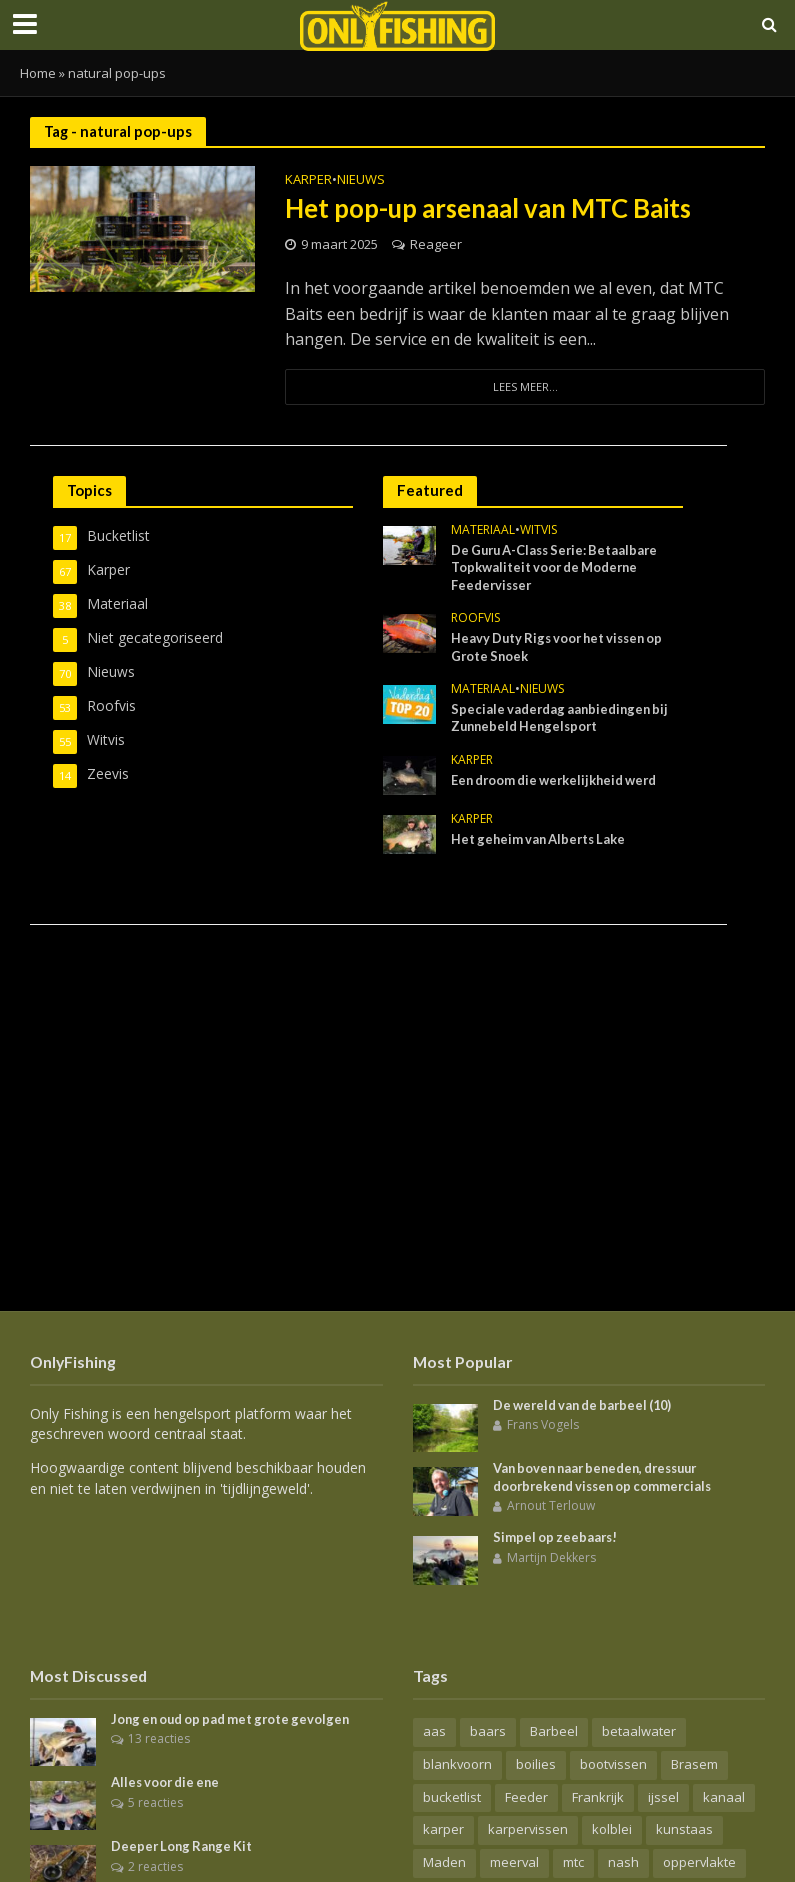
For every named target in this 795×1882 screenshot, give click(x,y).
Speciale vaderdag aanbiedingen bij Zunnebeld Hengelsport (563, 719)
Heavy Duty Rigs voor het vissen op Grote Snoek (563, 648)
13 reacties (159, 1739)
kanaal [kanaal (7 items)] (724, 1797)
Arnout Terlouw (551, 1506)
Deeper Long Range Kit (184, 1847)
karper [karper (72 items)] (443, 1830)
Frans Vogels (543, 1424)
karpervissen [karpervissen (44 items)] (528, 1830)
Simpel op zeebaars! (557, 1538)
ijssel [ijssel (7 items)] (663, 1797)
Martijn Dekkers (551, 1557)
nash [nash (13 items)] (623, 1863)
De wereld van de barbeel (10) (587, 1405)
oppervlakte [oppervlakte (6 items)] (699, 1863)
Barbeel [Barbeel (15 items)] (554, 1731)
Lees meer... (525, 386)
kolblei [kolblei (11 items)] (612, 1830)
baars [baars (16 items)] (488, 1731)
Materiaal (483, 531)
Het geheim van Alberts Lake (542, 841)
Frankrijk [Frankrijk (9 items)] (598, 1797)
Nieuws (361, 180)
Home (38, 73)
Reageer (436, 244)
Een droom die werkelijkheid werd (558, 782)
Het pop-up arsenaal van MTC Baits (492, 208)
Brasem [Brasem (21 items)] (694, 1764)
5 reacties (155, 1802)
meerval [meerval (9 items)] (514, 1863)
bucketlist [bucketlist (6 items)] (452, 1797)
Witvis (538, 531)
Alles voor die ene (168, 1783)
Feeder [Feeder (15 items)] (526, 1797)
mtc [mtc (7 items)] (573, 1863)
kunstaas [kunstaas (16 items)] (684, 1830)
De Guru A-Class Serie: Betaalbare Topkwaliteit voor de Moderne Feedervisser (559, 567)
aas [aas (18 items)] (434, 1731)
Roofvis (475, 619)
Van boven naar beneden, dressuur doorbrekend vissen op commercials (607, 1477)
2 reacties (155, 1866)
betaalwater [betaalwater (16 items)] (639, 1731)
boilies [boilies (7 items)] (536, 1764)
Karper (308, 180)
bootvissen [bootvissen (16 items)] (613, 1764)
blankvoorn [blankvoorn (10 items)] (457, 1764)
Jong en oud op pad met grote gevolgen (236, 1719)
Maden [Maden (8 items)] (444, 1863)
